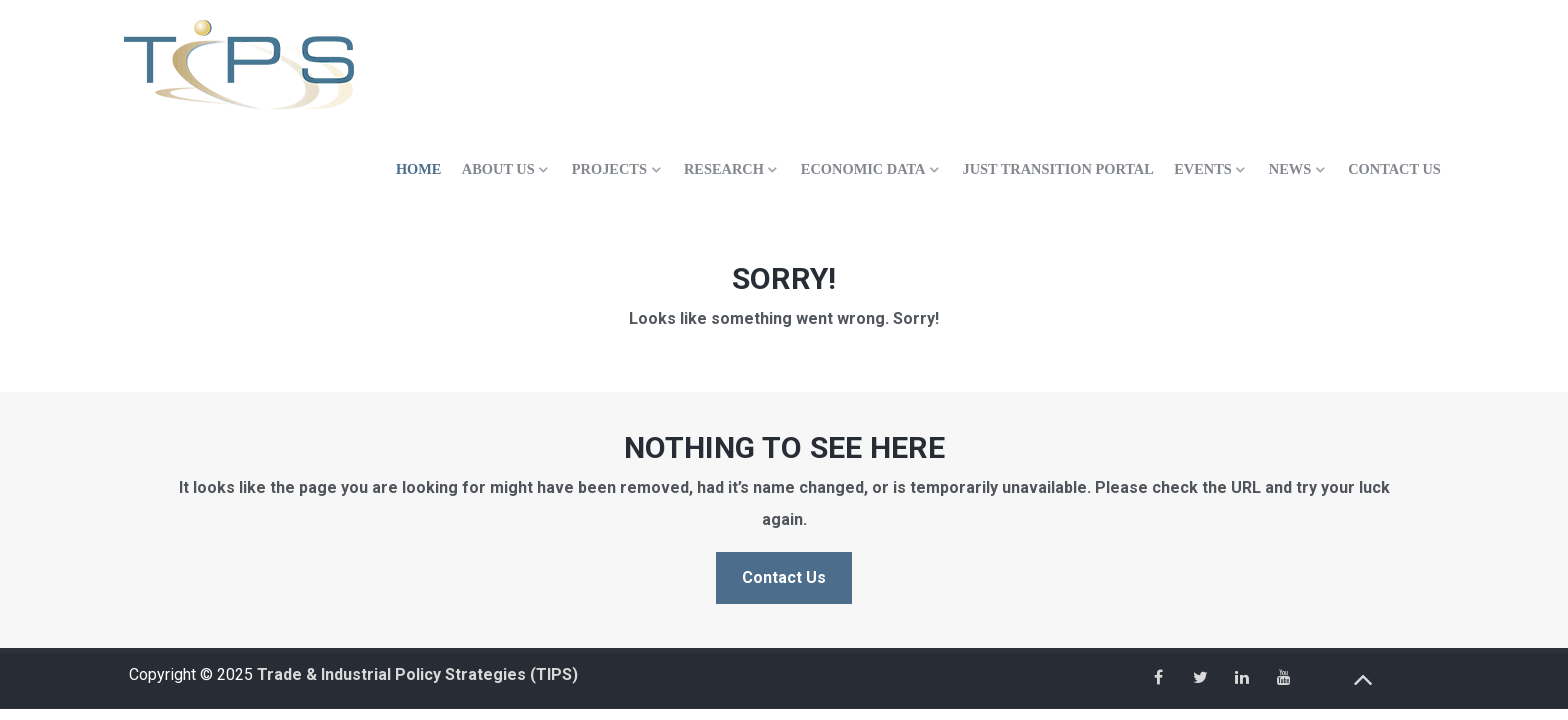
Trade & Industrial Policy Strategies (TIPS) (417, 674)
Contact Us (784, 577)
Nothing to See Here (784, 447)
